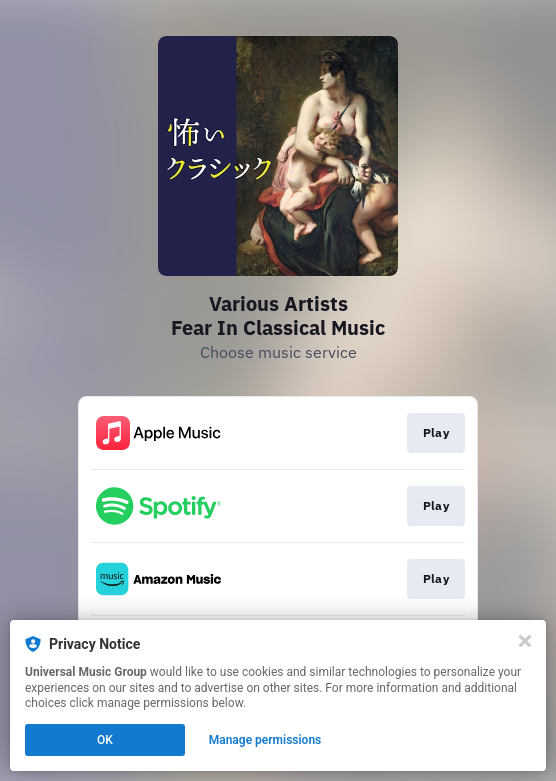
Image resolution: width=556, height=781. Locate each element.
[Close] (525, 641)
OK (105, 740)
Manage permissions (265, 740)
